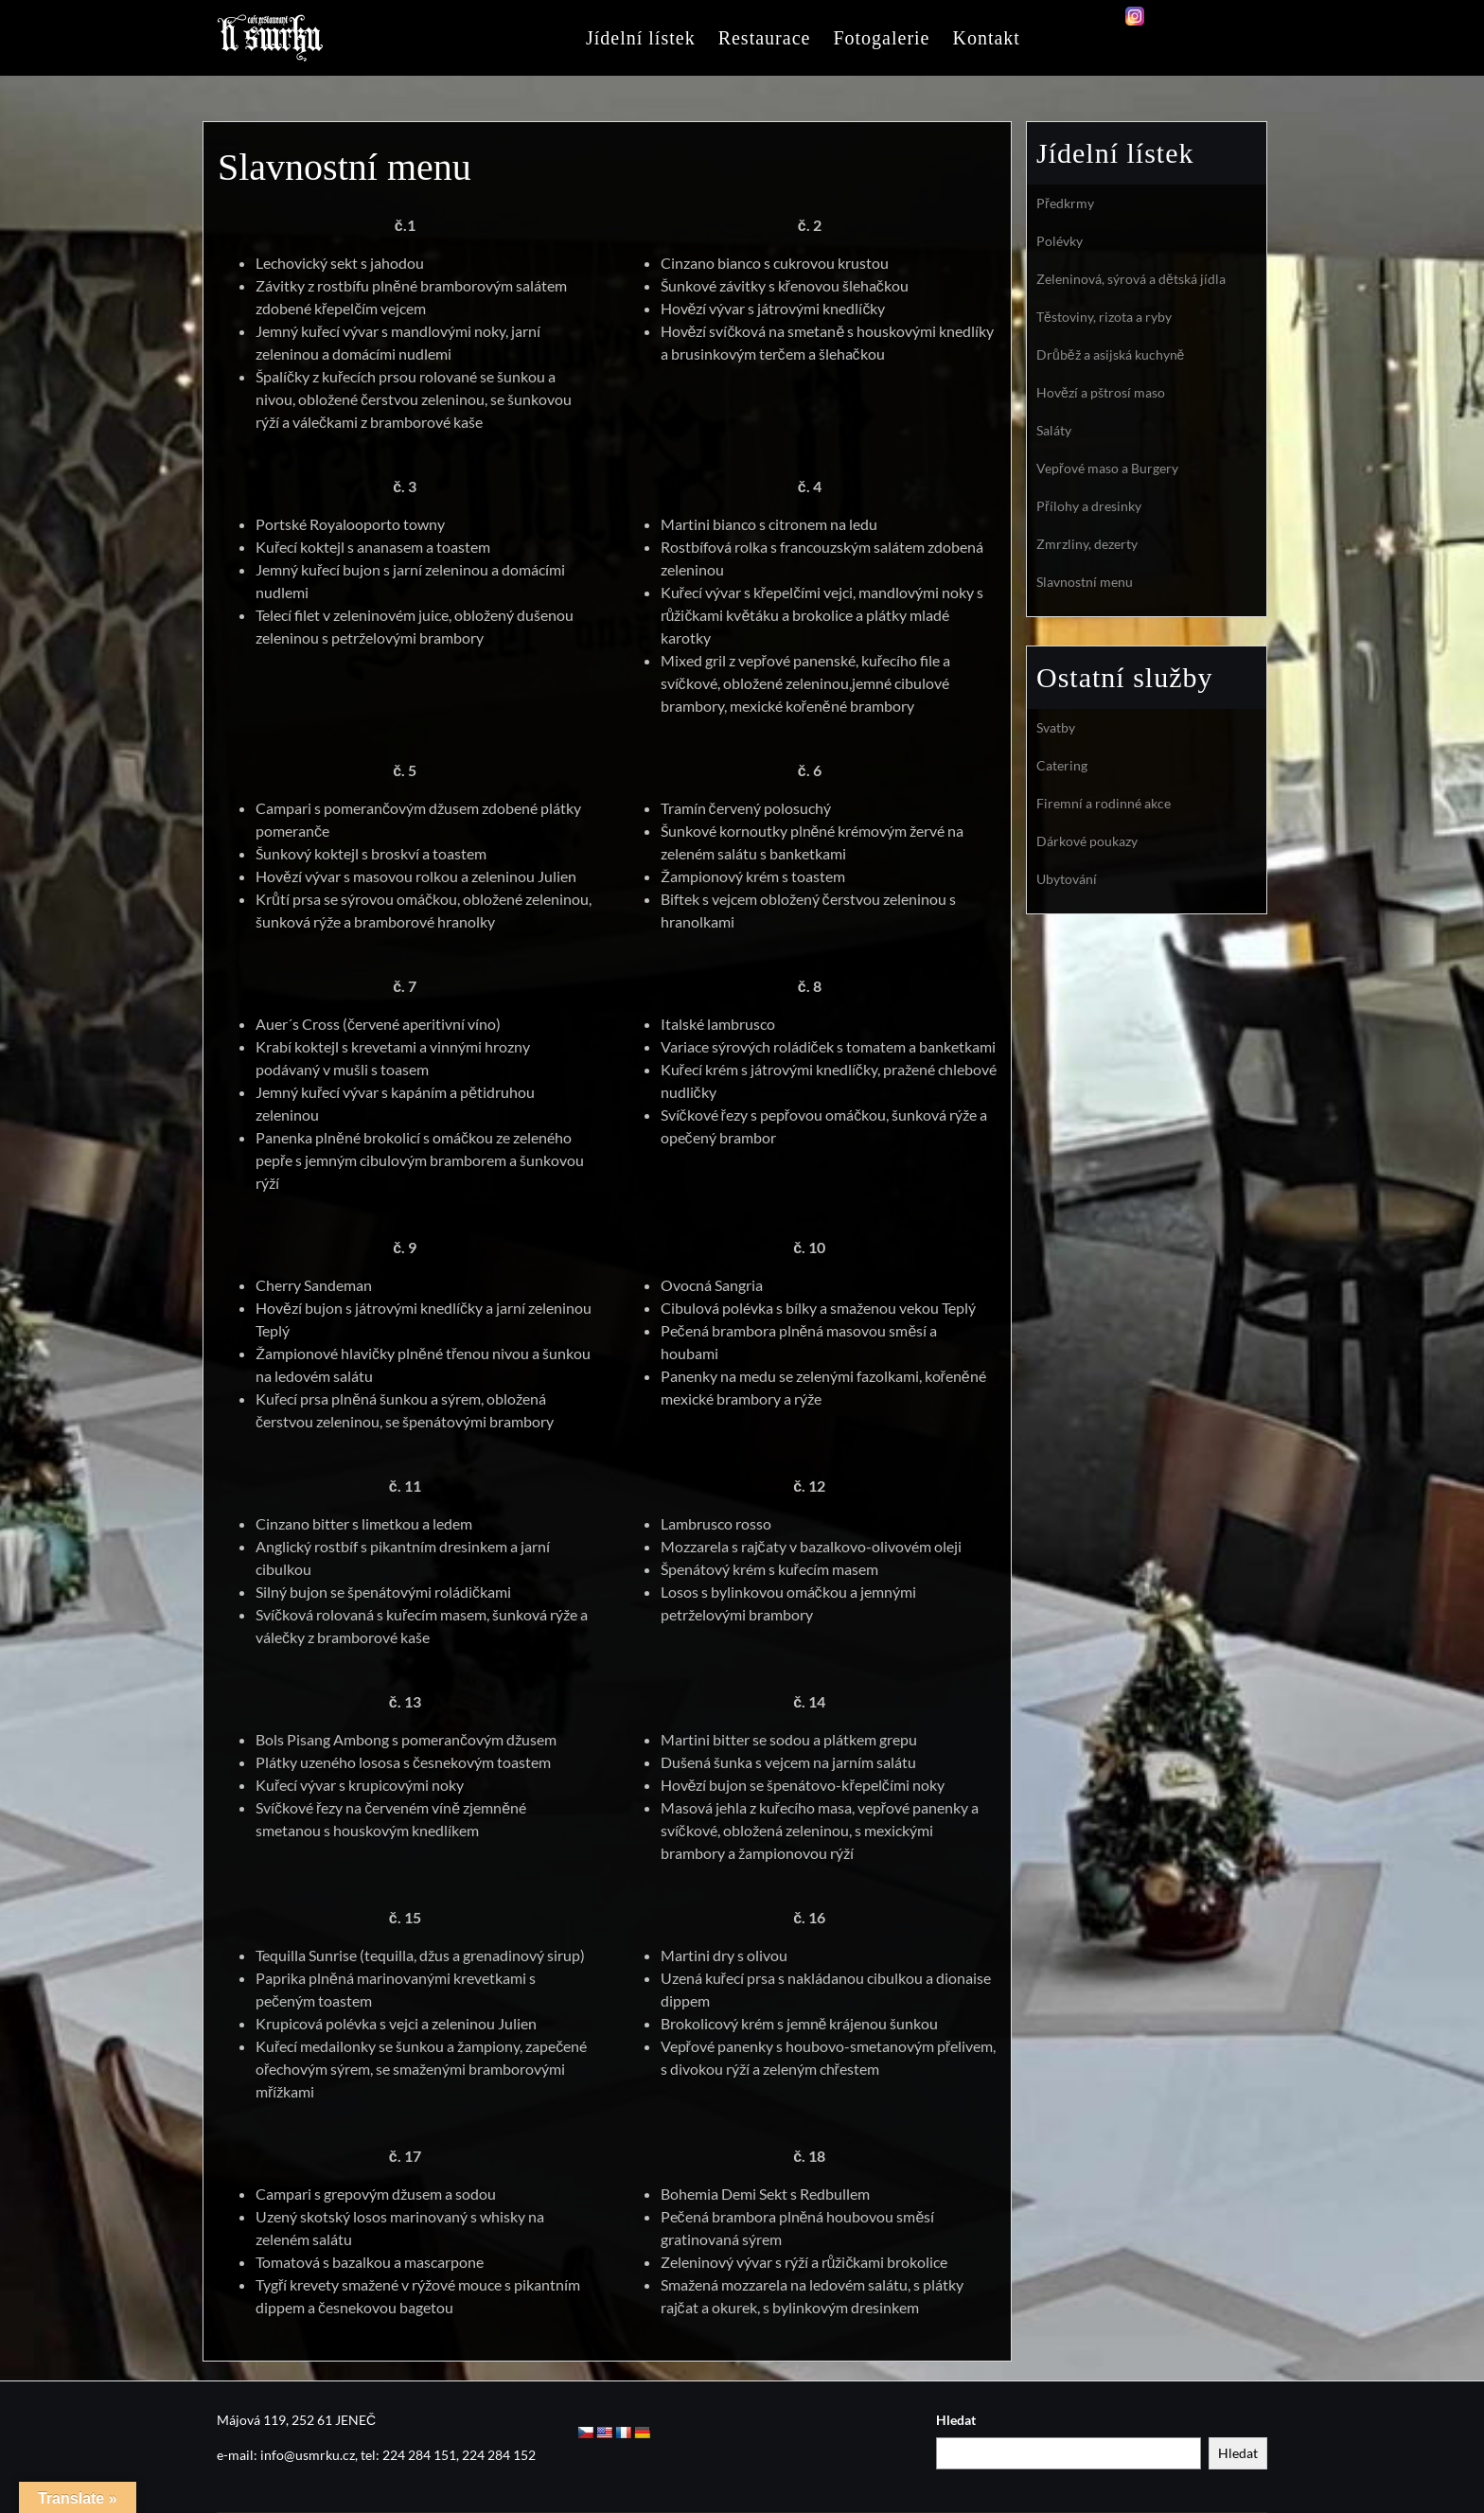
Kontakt (985, 37)
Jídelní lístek (641, 37)
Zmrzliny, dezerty (1087, 544)
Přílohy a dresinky (1088, 506)
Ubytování (1066, 879)
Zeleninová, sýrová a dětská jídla (1131, 279)
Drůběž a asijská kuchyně (1110, 354)
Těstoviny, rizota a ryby (1104, 317)
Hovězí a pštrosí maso (1100, 392)
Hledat (956, 2420)
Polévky (1059, 241)
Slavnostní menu (1084, 582)
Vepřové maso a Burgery (1107, 468)
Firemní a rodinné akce (1103, 803)
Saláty (1053, 430)
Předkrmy (1065, 203)
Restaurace (764, 37)
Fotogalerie (881, 37)
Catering (1061, 765)
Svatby (1055, 727)
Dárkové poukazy (1087, 841)
